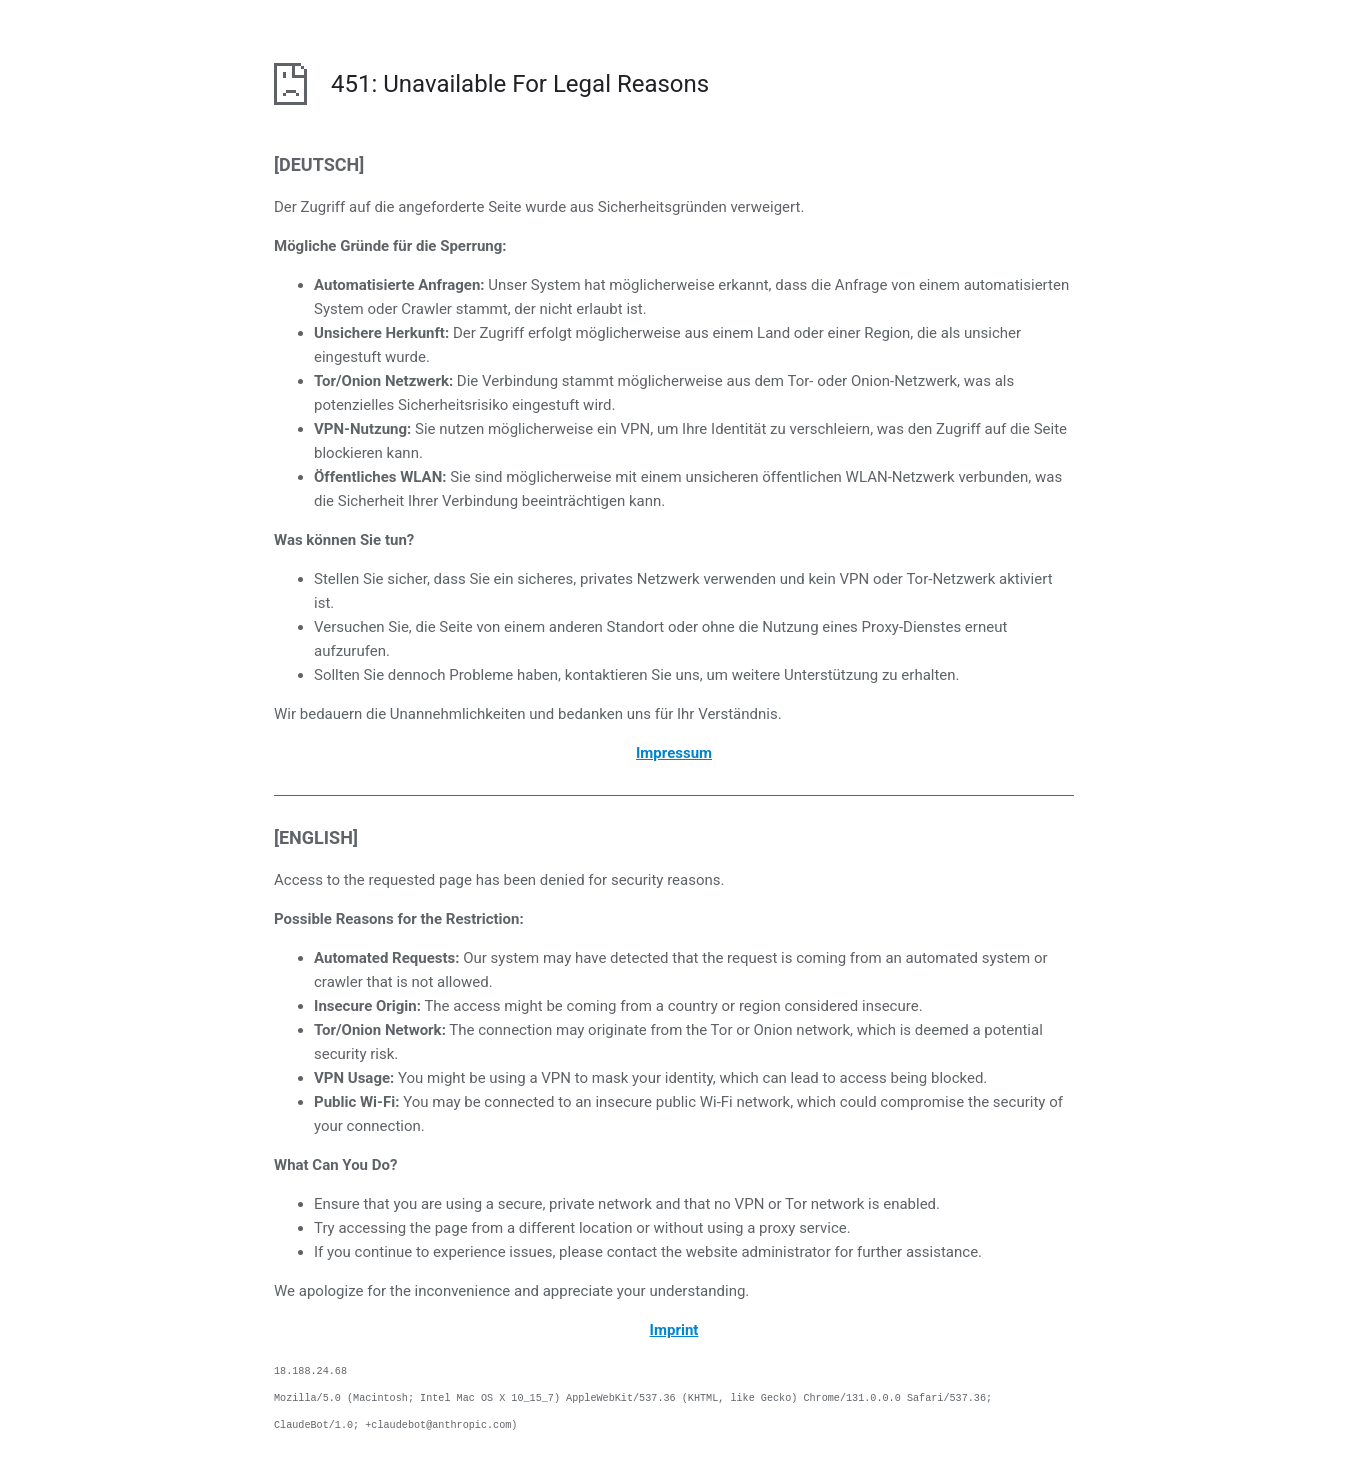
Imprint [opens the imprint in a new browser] (674, 1330)
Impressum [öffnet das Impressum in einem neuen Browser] (674, 753)
